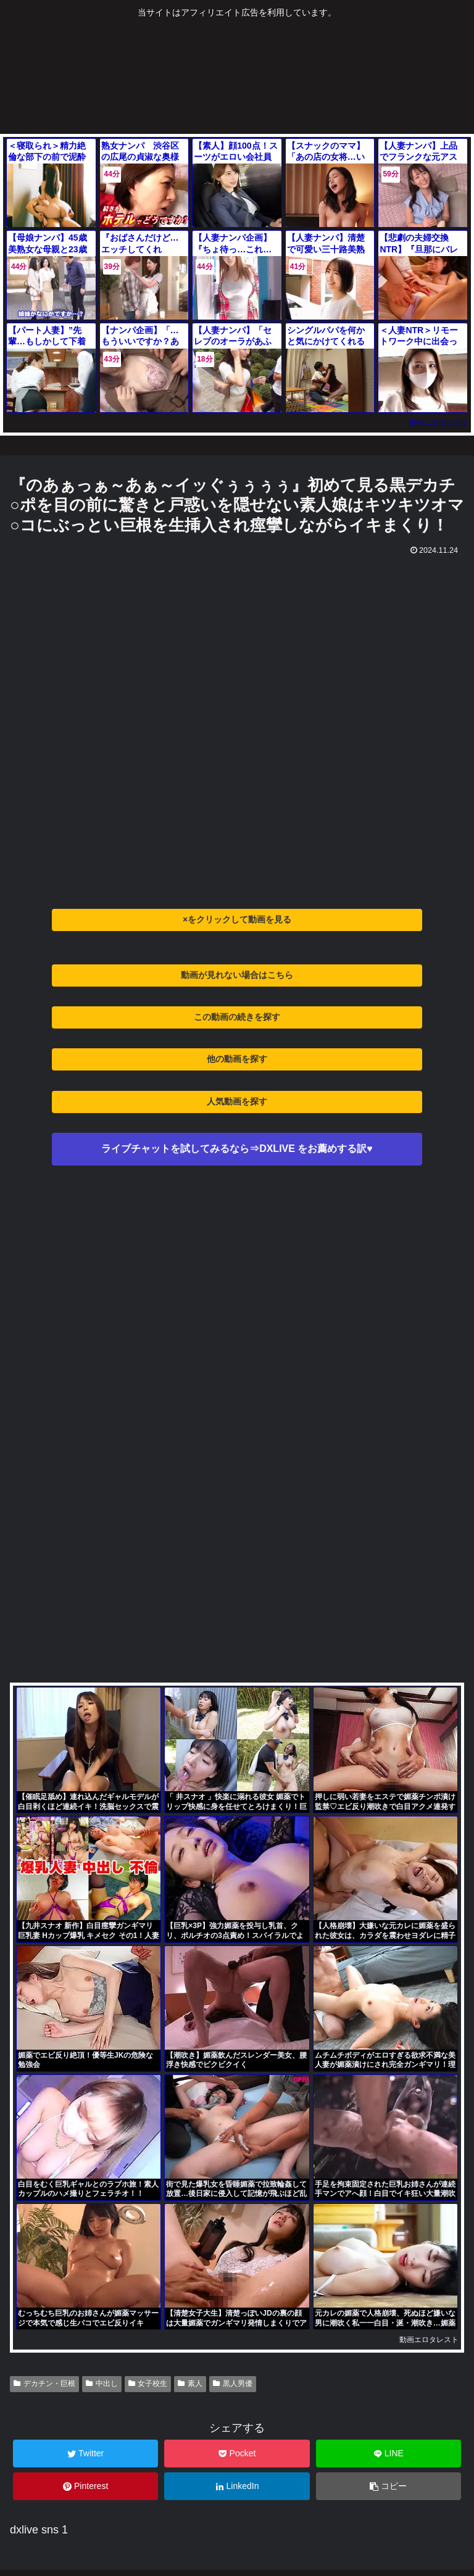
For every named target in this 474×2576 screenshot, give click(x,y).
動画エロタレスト (438, 422)
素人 (190, 2383)
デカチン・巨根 (44, 2383)
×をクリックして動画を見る (237, 919)
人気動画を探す (237, 1101)
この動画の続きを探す (237, 1017)
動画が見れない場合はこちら (237, 975)
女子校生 (148, 2383)
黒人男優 (232, 2383)
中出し (102, 2383)
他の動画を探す (237, 1059)
